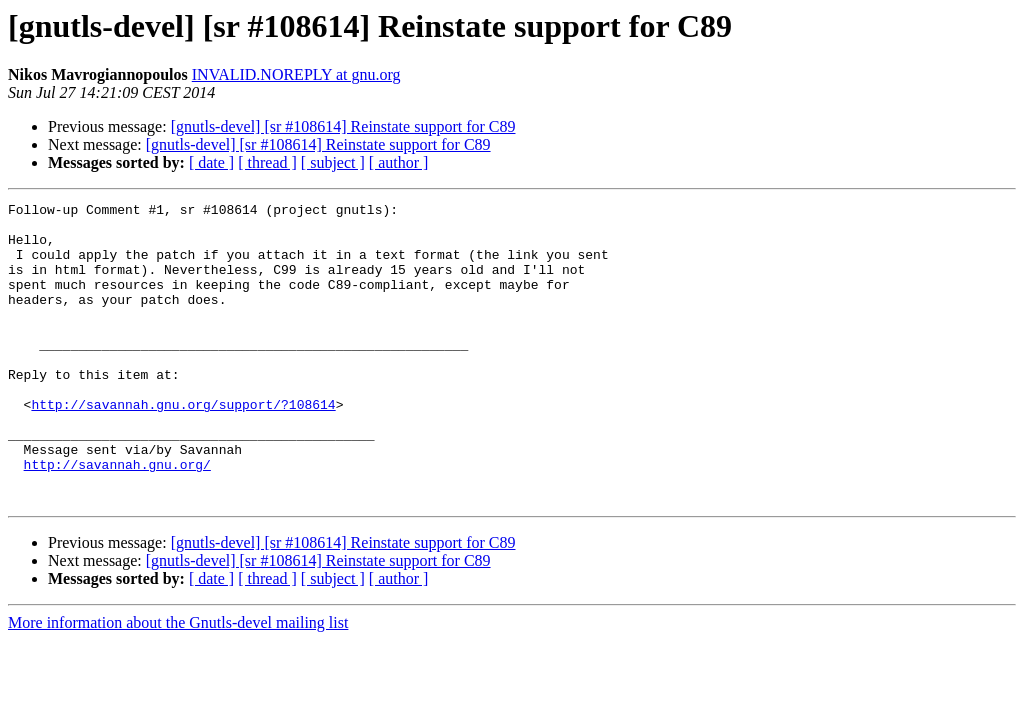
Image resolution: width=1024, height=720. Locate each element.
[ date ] (211, 162)
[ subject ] (333, 162)
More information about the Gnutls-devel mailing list (178, 682)
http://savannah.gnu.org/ (117, 518)
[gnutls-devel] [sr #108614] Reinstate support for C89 (343, 126)
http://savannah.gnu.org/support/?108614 (183, 446)
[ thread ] (267, 162)
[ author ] (399, 162)
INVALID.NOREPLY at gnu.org (296, 74)
